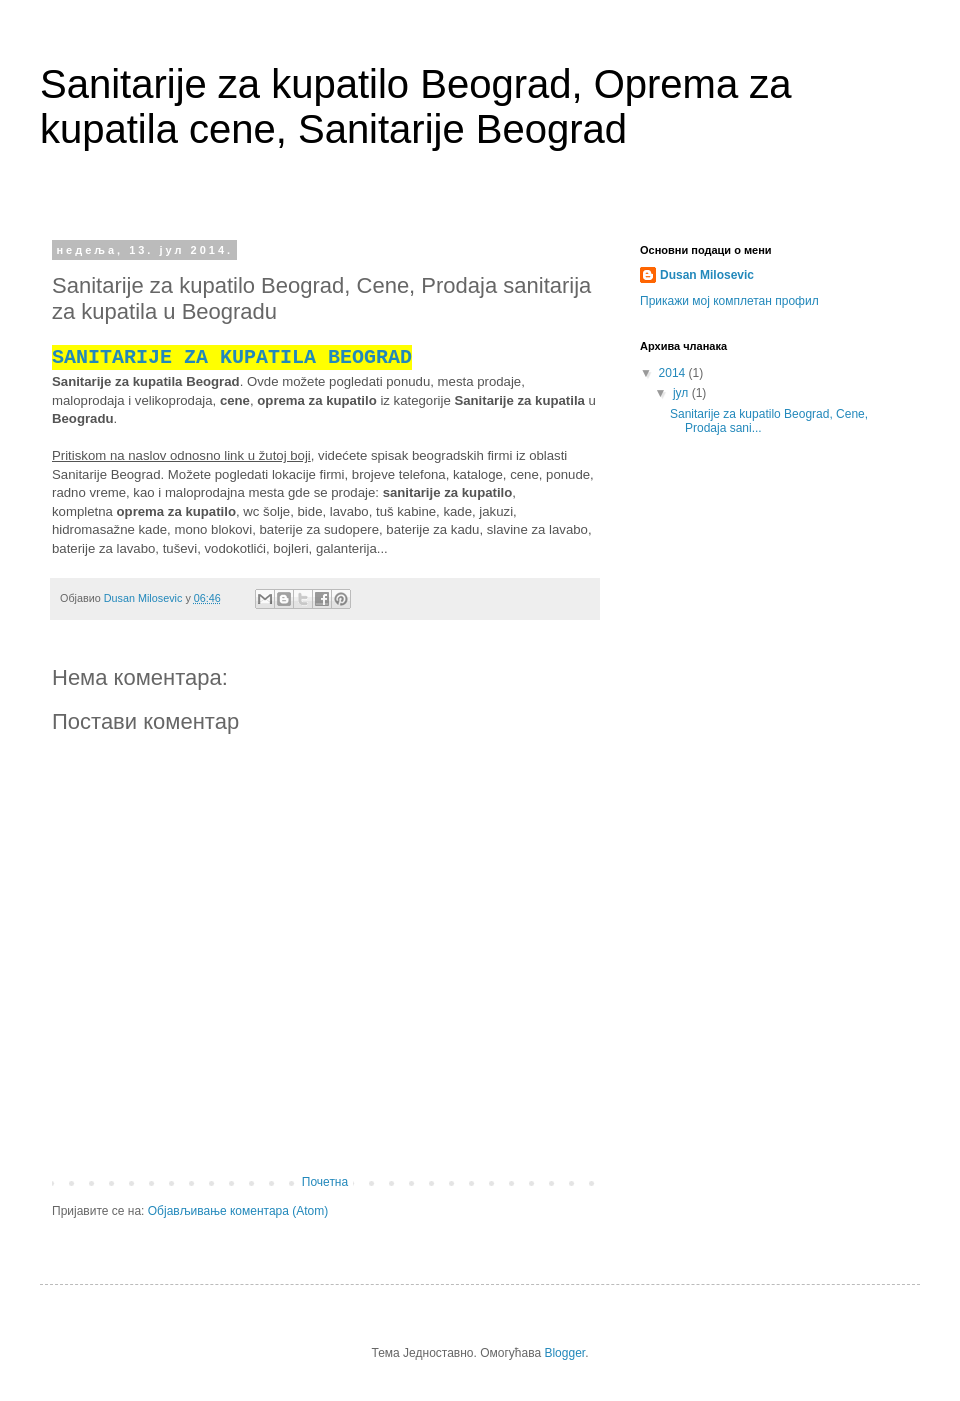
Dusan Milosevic (707, 275)
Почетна (325, 1182)
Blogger (564, 1353)
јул (682, 393)
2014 (674, 373)
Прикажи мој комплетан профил (729, 301)
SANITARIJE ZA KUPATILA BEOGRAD (232, 357)
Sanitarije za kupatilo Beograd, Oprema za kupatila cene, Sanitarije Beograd (416, 106)
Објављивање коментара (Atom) (238, 1211)
